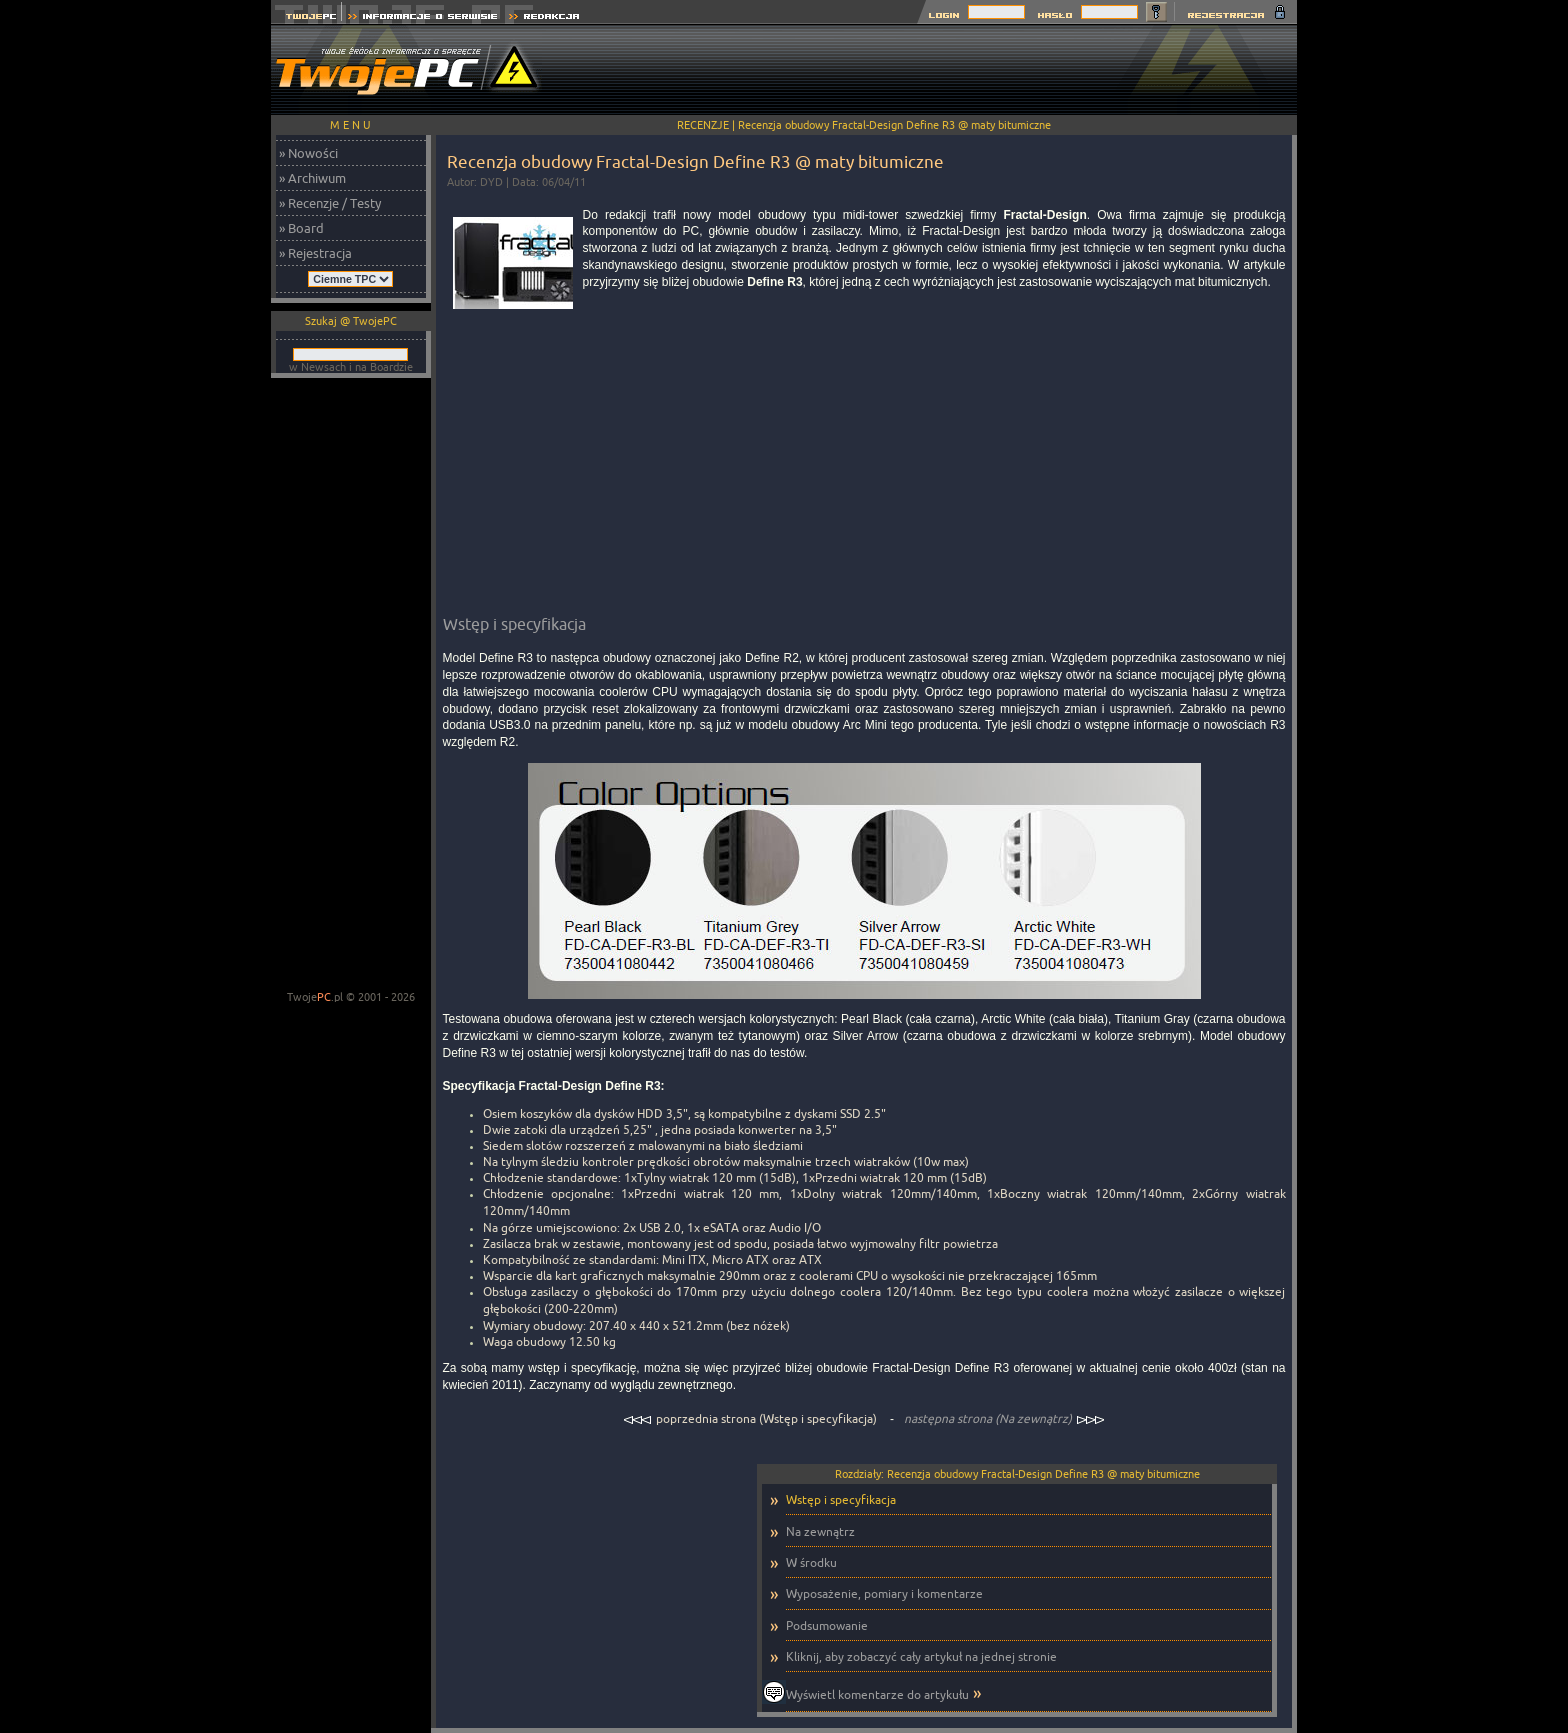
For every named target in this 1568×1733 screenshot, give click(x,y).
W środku (811, 1562)
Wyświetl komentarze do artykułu (877, 1694)
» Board (301, 228)
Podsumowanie (827, 1625)
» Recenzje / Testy (330, 203)
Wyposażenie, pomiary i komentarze (884, 1593)
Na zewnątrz (820, 1531)
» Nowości (308, 153)
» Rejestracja (315, 253)
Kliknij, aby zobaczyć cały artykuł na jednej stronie (921, 1656)
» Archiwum (312, 178)
